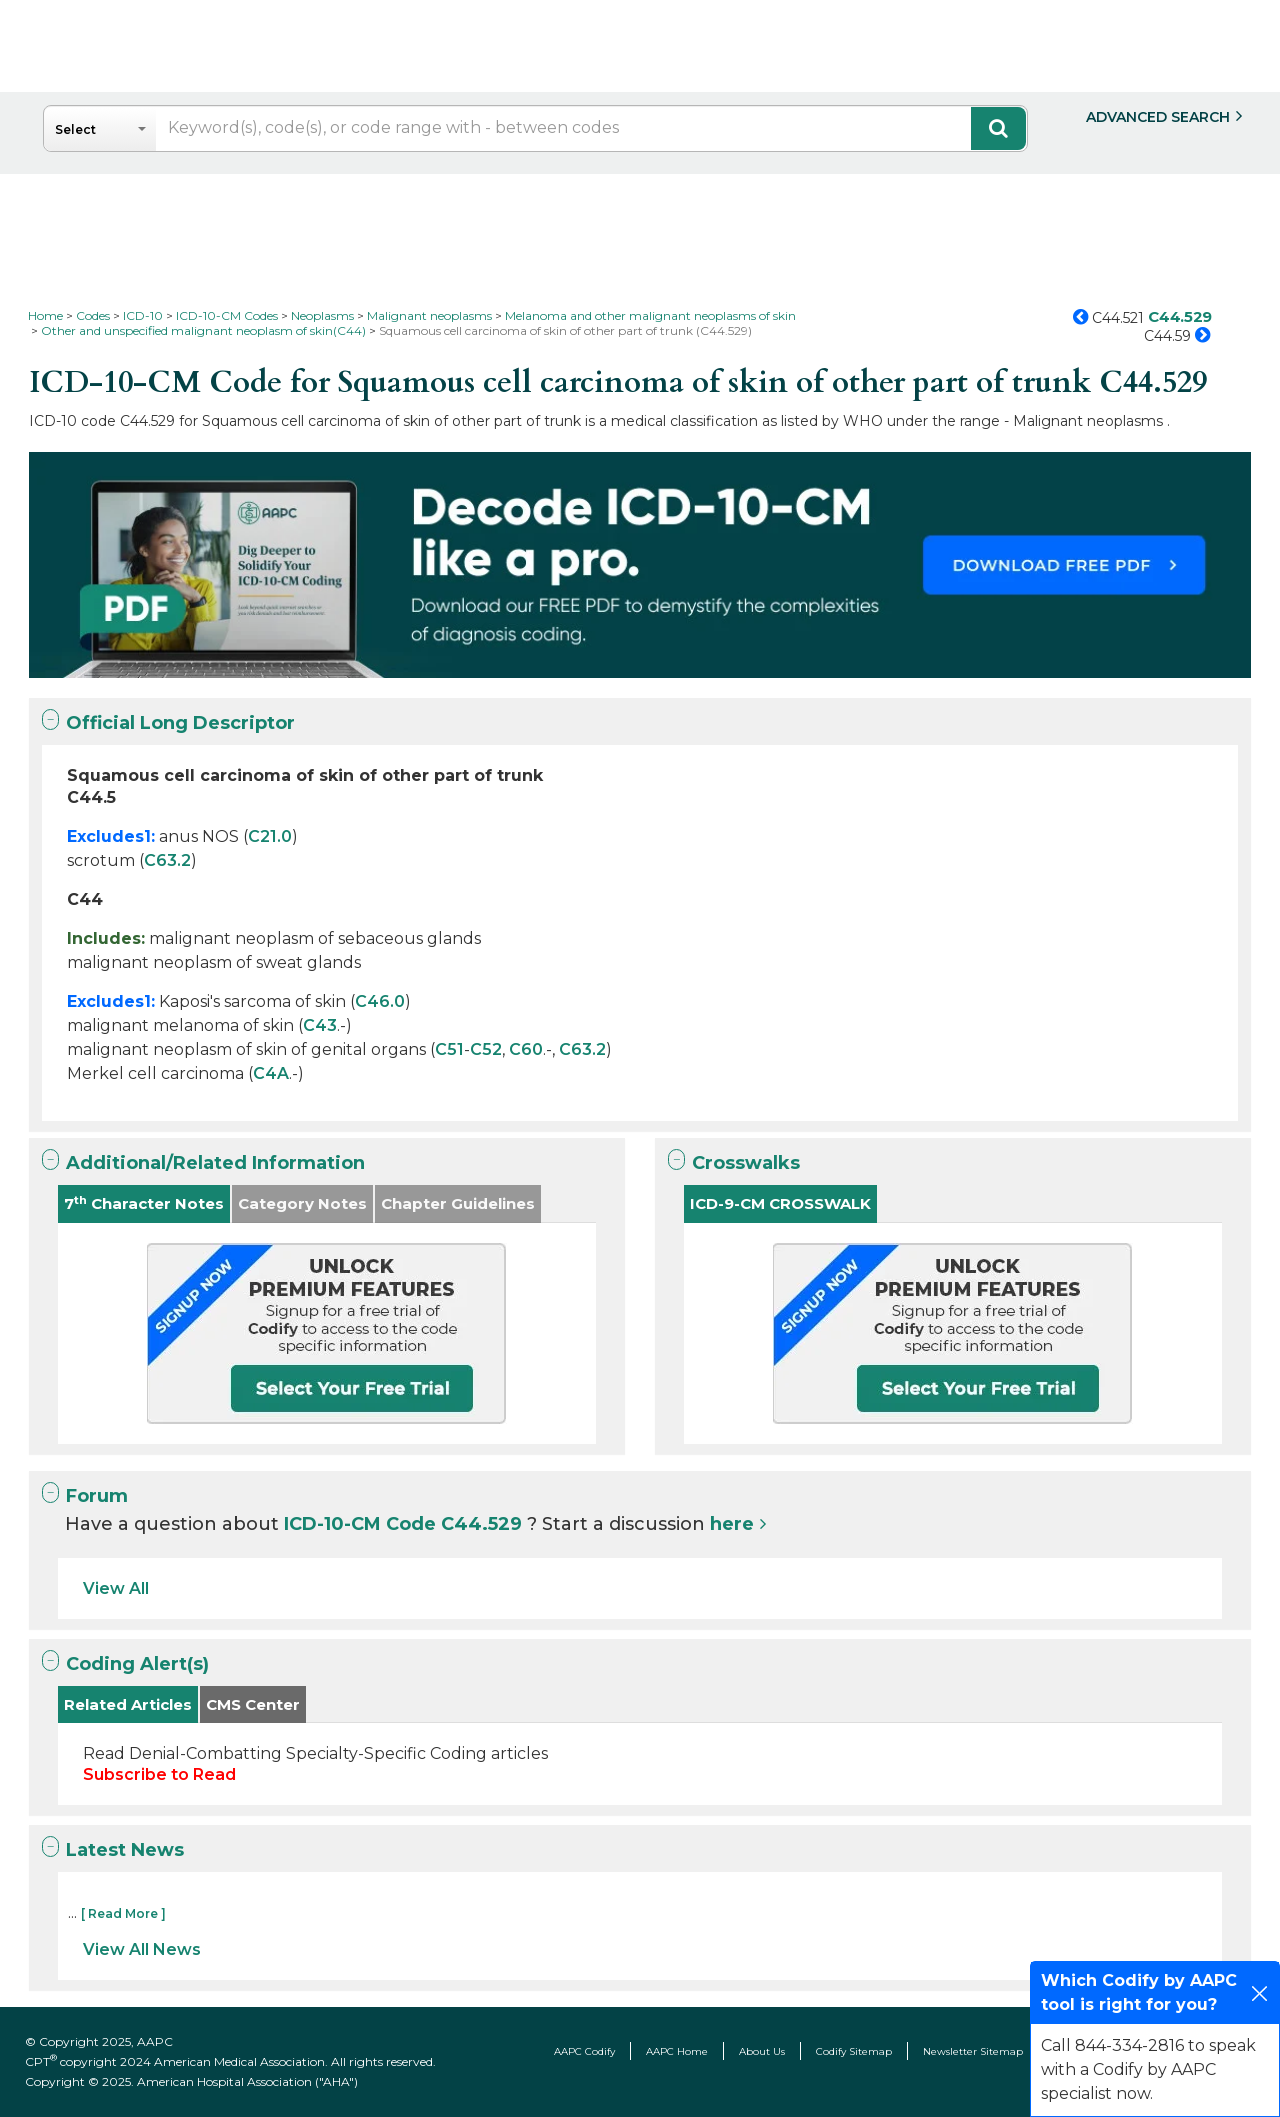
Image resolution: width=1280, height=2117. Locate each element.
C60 (526, 1049)
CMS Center (253, 1704)
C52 (486, 1049)
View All (116, 1588)
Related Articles (128, 1704)
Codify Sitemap (854, 2051)
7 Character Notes (144, 1203)
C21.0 (270, 836)
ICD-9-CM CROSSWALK (780, 1203)
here (732, 1524)
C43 (320, 1025)
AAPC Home (677, 2051)
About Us (762, 2051)
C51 (449, 1049)
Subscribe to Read (159, 1774)
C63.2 (167, 860)
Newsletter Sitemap (973, 2051)
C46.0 (380, 1001)
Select (75, 129)
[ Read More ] (123, 1913)
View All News (142, 1949)
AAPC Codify (584, 2051)
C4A (271, 1073)
